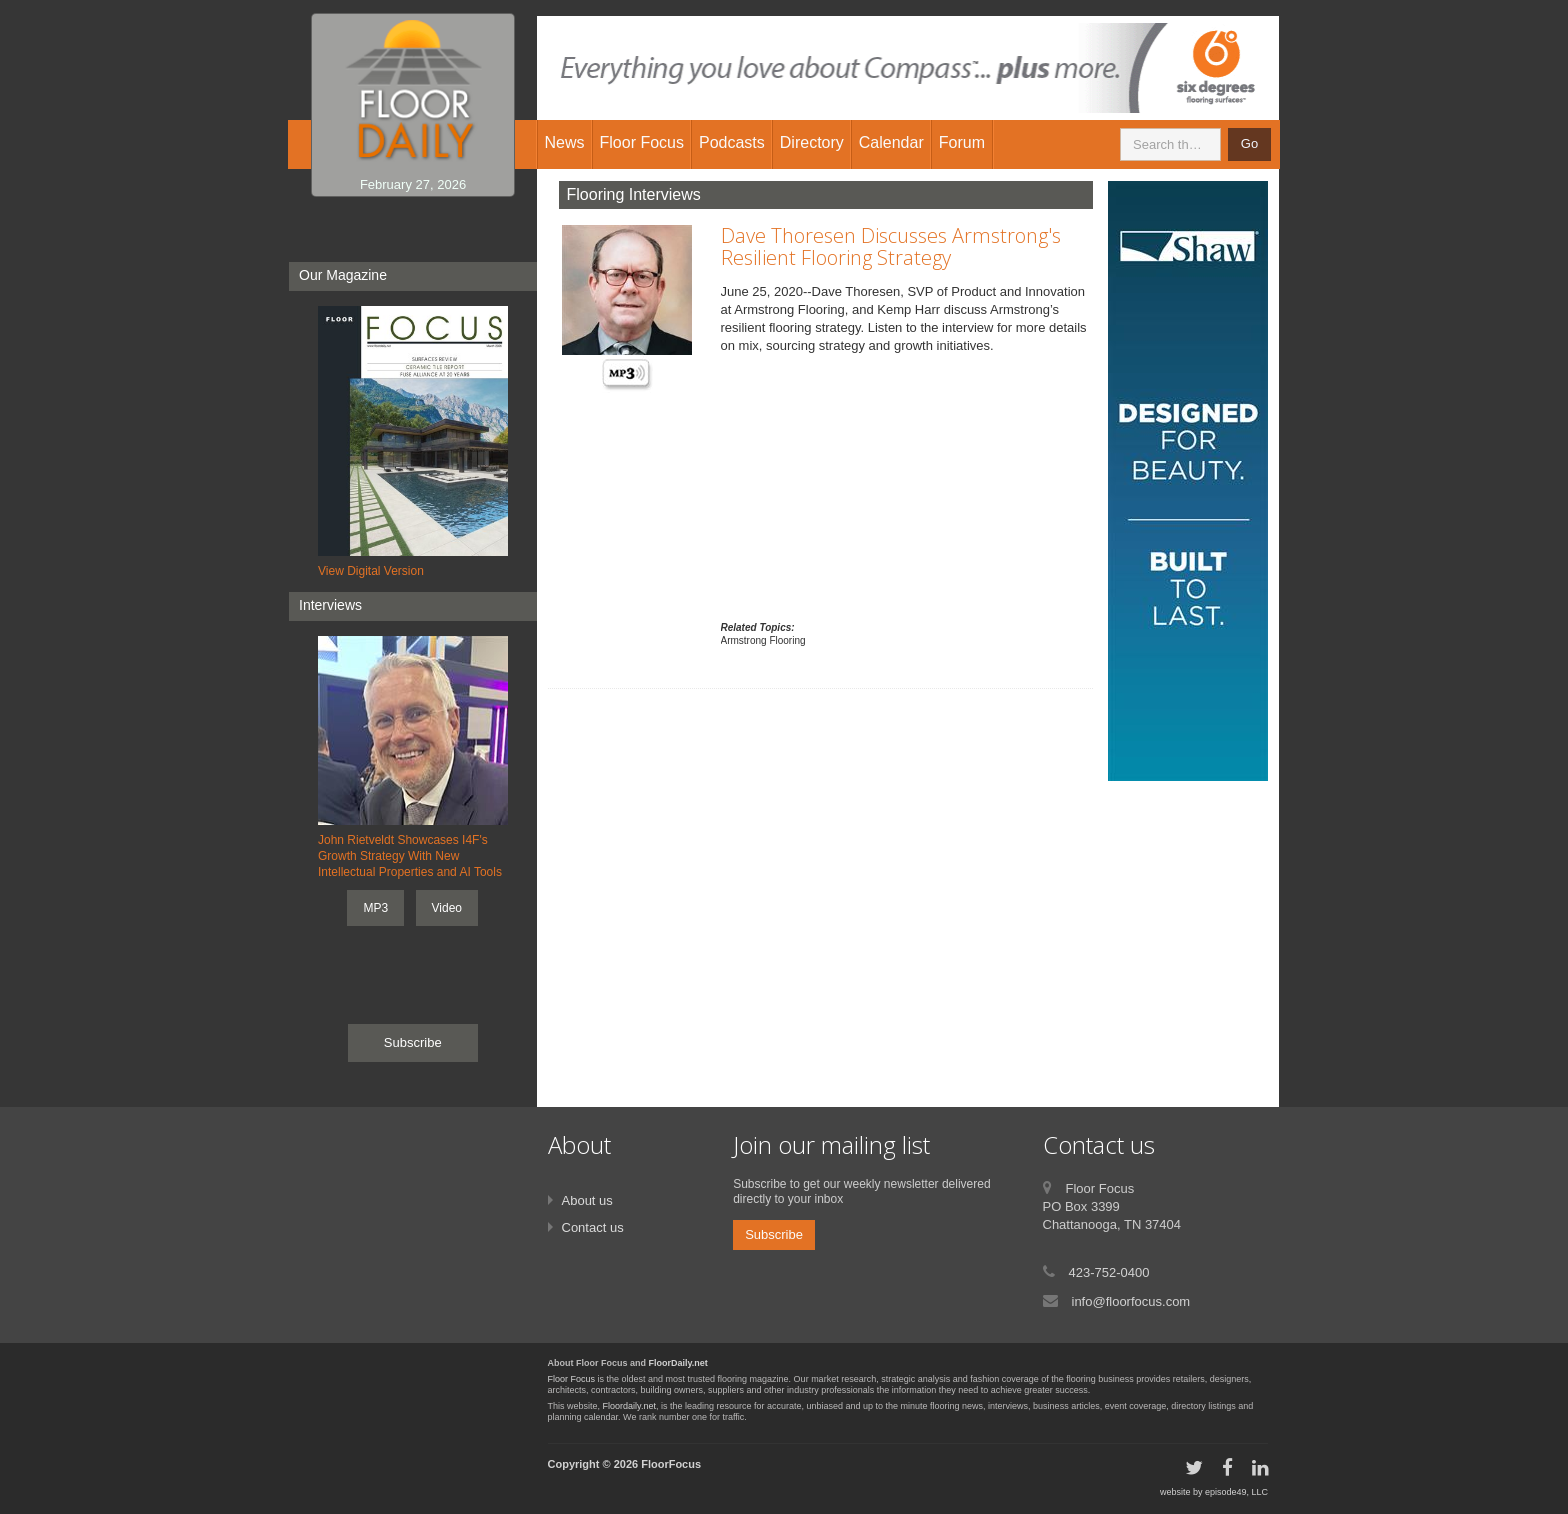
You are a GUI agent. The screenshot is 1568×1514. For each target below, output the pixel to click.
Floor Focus (572, 1379)
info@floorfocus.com (1131, 1301)
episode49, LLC (1236, 1492)
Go (1249, 143)
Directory (812, 142)
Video (447, 908)
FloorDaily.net (678, 1363)
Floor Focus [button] (642, 142)
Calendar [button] (891, 142)
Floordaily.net (629, 1406)
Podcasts (732, 142)
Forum (962, 142)
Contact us (593, 1227)
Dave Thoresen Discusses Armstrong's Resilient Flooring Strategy (891, 246)
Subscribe (413, 1042)
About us (587, 1200)
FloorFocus (671, 1464)
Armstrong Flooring (763, 640)
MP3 (375, 908)
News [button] (565, 142)
